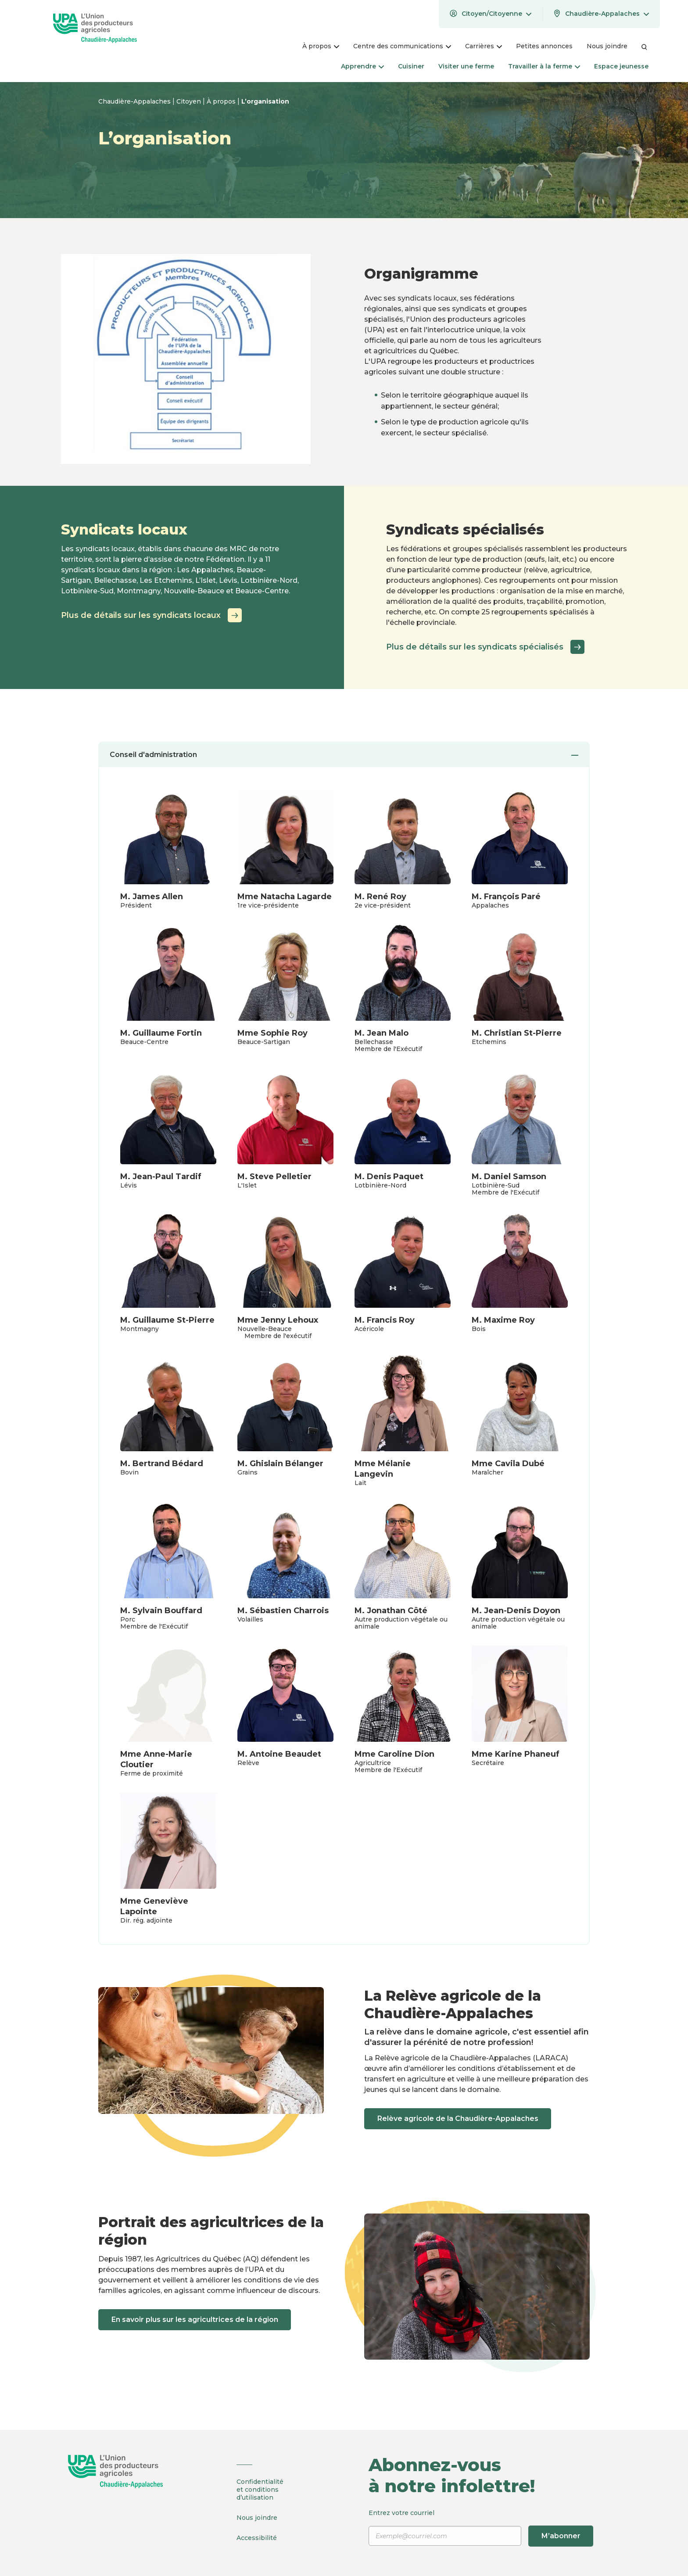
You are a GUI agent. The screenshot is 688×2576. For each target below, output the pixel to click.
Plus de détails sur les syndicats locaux (151, 615)
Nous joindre (256, 2517)
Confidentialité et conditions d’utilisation (259, 2489)
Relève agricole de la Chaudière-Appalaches (458, 2118)
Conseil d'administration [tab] (343, 754)
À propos (222, 101)
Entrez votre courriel (482, 2528)
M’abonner (560, 2536)
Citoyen (189, 101)
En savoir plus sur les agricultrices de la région (195, 2319)
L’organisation (265, 101)
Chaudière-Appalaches (135, 101)
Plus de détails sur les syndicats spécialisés (485, 647)
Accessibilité (256, 2537)
